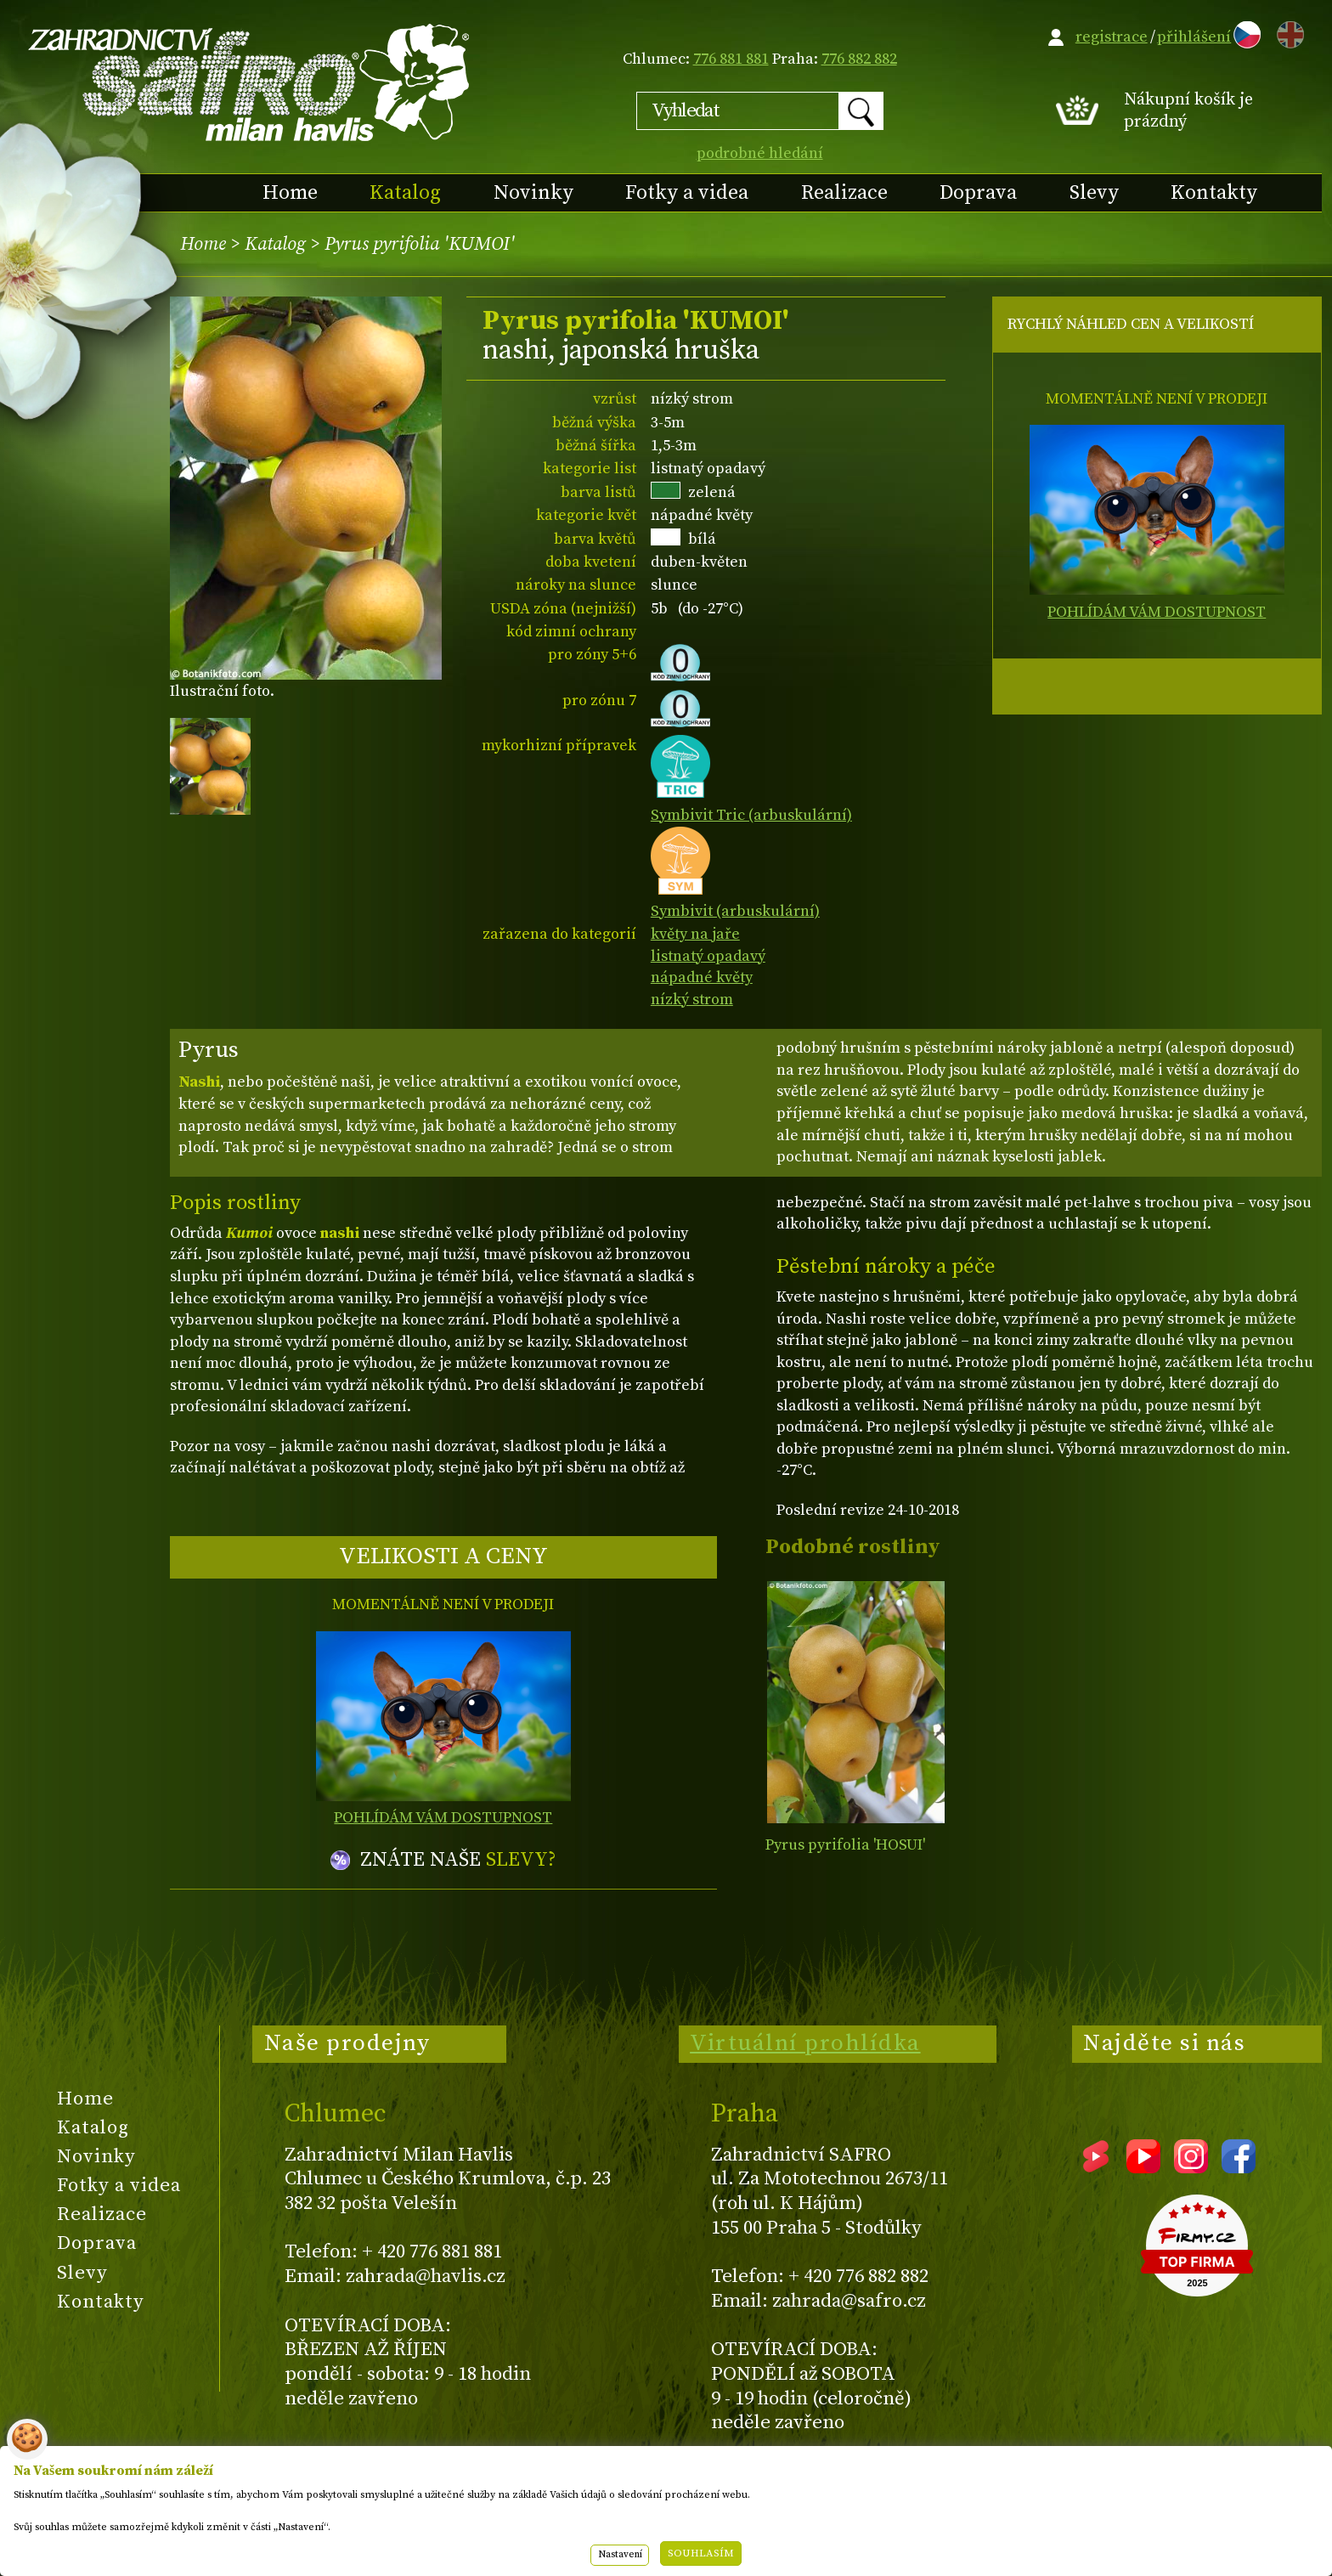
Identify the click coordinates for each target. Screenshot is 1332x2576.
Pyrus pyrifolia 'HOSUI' (845, 1845)
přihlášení (1194, 37)
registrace (1111, 37)
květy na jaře (695, 934)
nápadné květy (702, 977)
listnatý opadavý (708, 956)
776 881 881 (731, 59)
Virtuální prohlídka (805, 2043)
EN (1287, 32)
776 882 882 (859, 59)
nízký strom (692, 999)
